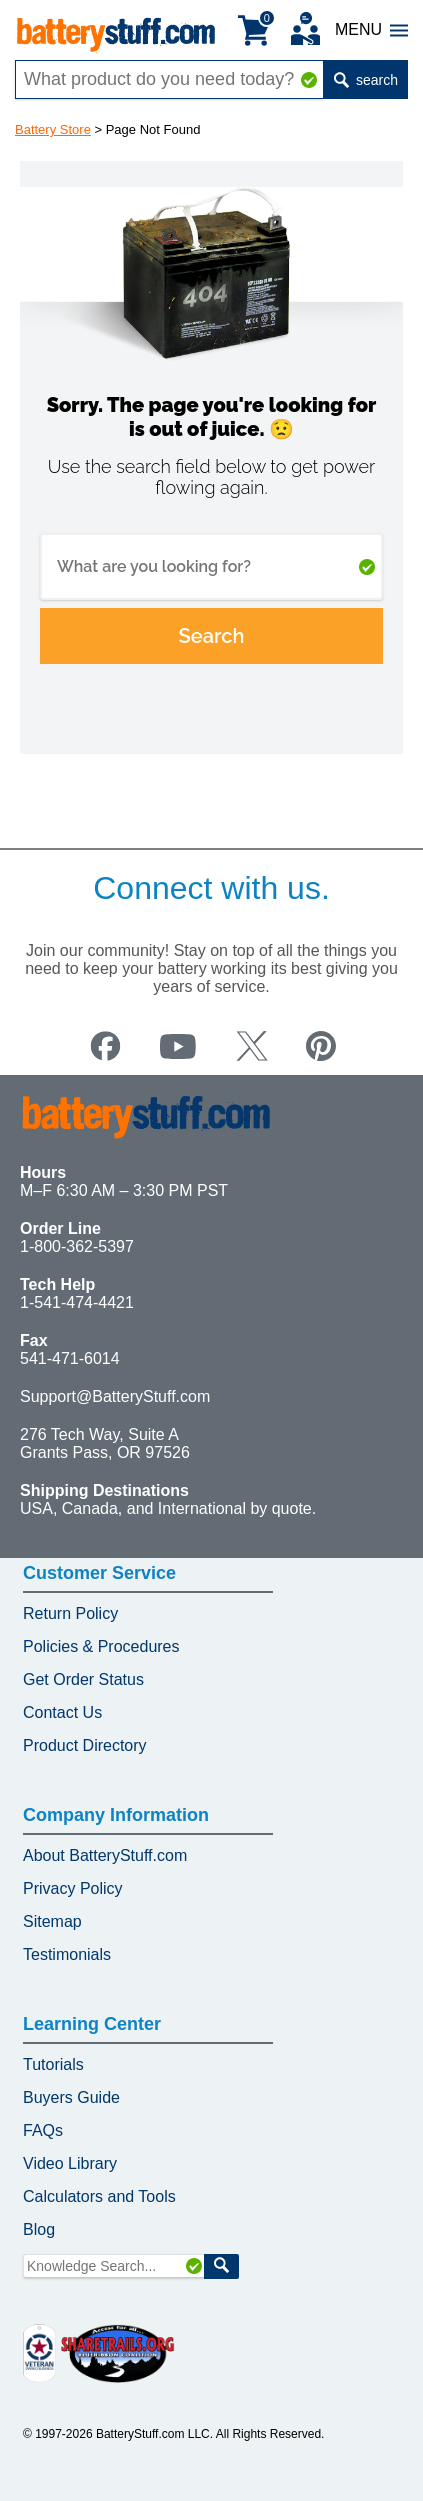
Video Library (70, 2163)
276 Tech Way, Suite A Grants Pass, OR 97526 (105, 1443)
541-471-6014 (70, 1358)
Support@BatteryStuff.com (115, 1396)
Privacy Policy (73, 1888)
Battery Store (53, 129)
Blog (39, 2229)
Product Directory (85, 1745)
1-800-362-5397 (77, 1246)
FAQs (43, 2130)
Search (212, 636)
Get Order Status (83, 1679)
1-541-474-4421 (77, 1302)
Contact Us (62, 1712)
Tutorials (53, 2064)
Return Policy (70, 1613)
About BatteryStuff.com (105, 1855)
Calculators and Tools (99, 2196)
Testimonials (67, 1954)
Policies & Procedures (101, 1646)
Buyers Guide (71, 2097)
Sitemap (52, 1921)
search (366, 80)
